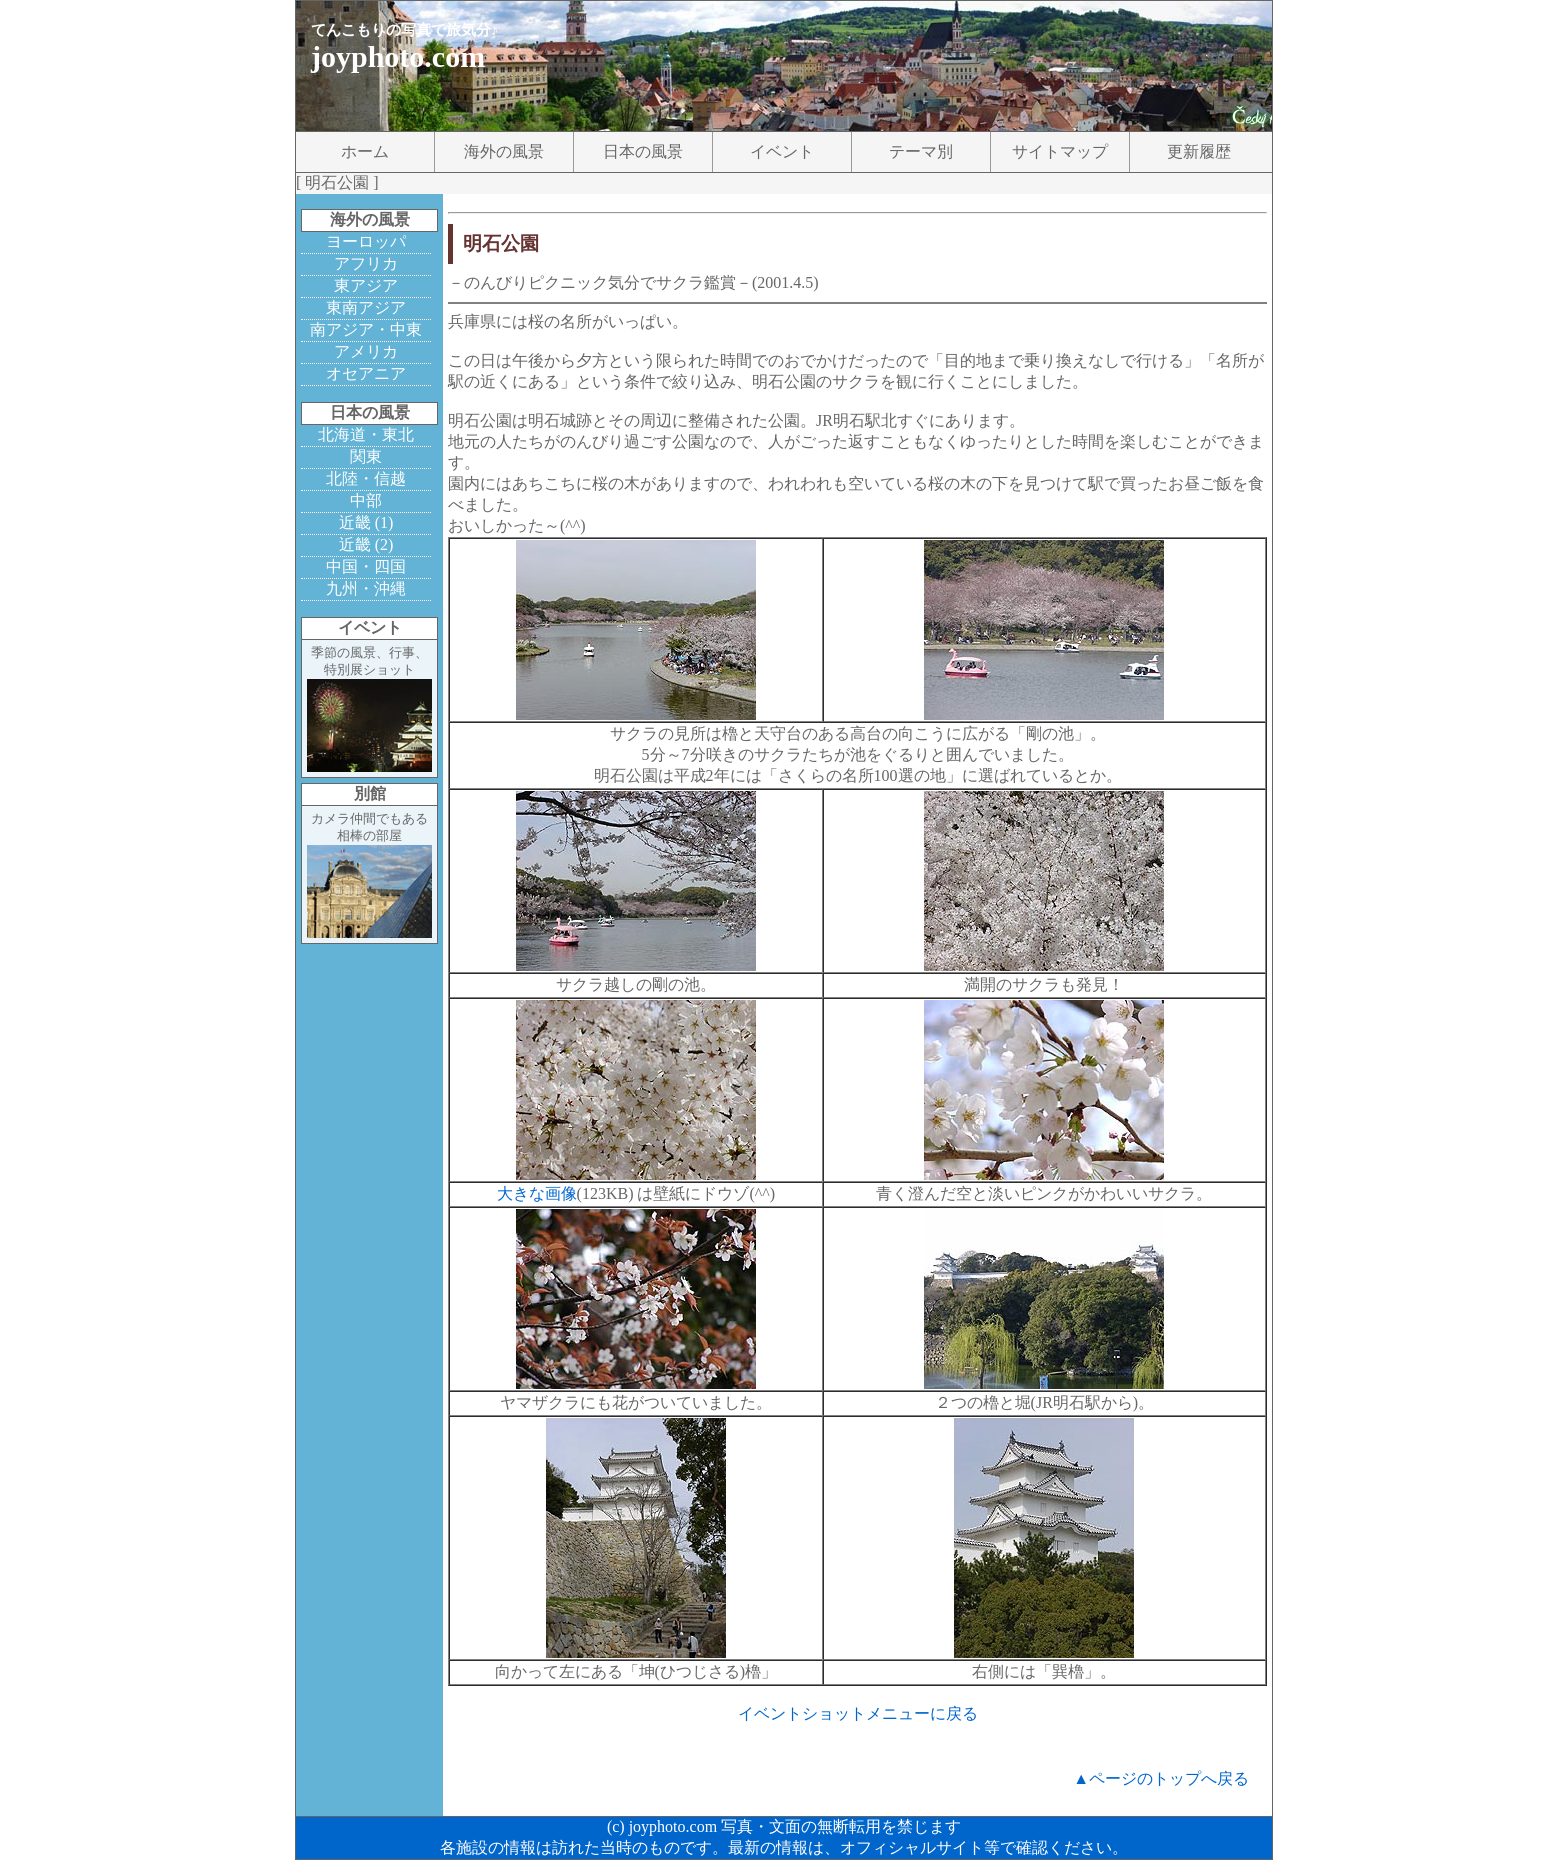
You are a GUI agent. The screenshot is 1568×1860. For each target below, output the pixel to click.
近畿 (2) (366, 544)
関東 (366, 456)
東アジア (366, 285)
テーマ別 (921, 151)
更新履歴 (1199, 151)
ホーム (365, 151)
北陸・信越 (366, 478)
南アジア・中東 (366, 329)
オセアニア (366, 373)
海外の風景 (504, 151)
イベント (782, 151)
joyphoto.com (398, 56)
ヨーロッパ (366, 241)
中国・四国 (366, 566)
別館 (370, 793)
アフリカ (366, 263)
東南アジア (366, 307)
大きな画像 (537, 1193)
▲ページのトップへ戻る (1161, 1778)
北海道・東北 (366, 434)
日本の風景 (643, 151)
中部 (366, 500)
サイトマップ (1060, 151)
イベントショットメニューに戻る (858, 1713)
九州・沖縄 (366, 588)
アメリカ (366, 351)
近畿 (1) (366, 522)
